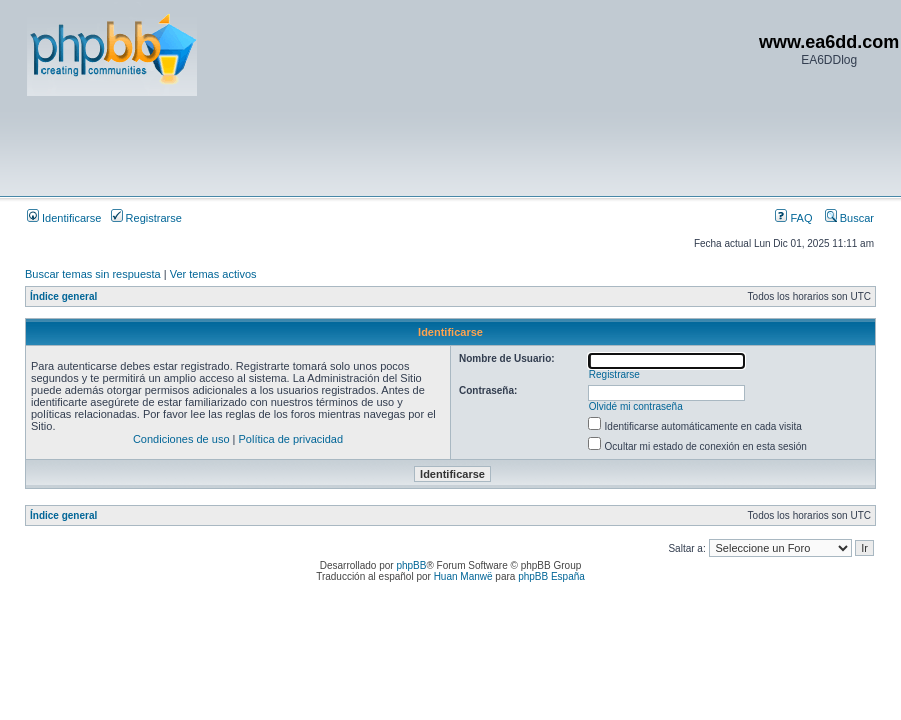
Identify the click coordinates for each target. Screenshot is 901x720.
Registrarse (146, 218)
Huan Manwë (463, 576)
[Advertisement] (391, 145)
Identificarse (64, 218)
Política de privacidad (291, 439)
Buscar (849, 218)
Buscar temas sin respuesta (93, 274)
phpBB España (551, 576)
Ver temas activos (213, 274)
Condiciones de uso (181, 439)
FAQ (793, 218)
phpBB (411, 565)
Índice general (63, 296)
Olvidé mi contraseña (636, 406)
